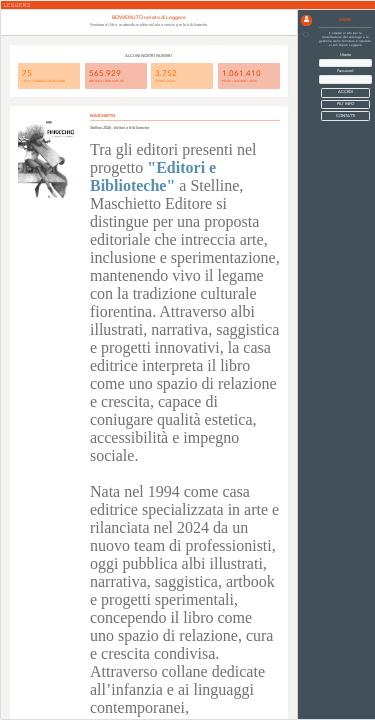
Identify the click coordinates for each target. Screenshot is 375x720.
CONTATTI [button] (345, 116)
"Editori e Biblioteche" (153, 176)
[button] (306, 20)
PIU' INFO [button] (345, 104)
